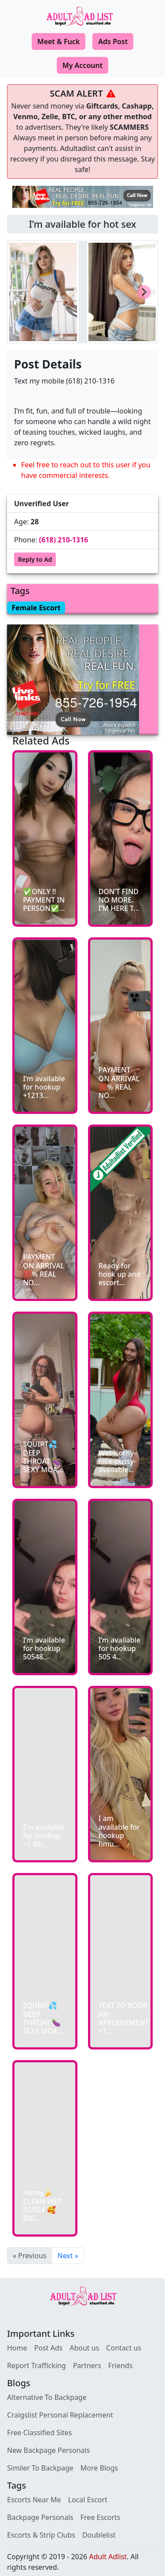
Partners (87, 2365)
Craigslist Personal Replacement (60, 2415)
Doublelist (99, 2535)
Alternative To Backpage (47, 2397)
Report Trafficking (36, 2365)
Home (17, 2348)
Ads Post (113, 41)
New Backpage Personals (48, 2450)
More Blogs (99, 2468)
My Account (82, 65)
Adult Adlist (108, 2556)
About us (84, 2348)
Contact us (123, 2348)
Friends (120, 2365)
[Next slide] (144, 292)
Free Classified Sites (39, 2432)
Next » (67, 2255)
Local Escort (87, 2500)
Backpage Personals (40, 2517)
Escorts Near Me (34, 2500)
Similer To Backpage (40, 2468)
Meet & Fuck (58, 41)
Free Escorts (101, 2517)
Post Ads (48, 2348)
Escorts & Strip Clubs (41, 2535)
